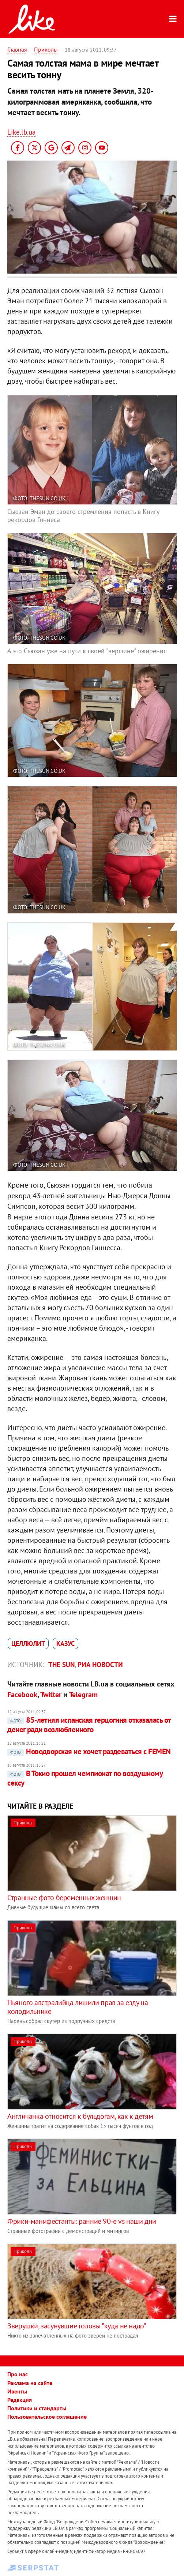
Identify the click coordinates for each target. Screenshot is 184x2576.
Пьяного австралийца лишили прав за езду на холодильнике (77, 2007)
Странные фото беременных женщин (64, 1897)
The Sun (61, 1664)
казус (65, 1643)
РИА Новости (100, 1664)
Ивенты (17, 2391)
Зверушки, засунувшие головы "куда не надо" (76, 2326)
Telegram (83, 1694)
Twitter (50, 1694)
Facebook (22, 1694)
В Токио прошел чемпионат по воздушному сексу (84, 1778)
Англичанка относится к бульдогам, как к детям (80, 2116)
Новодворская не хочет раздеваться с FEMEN (88, 1751)
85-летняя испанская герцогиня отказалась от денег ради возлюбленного (88, 1724)
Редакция (19, 2399)
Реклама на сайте (29, 2383)
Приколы (46, 49)
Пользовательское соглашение (47, 2416)
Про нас (17, 2374)
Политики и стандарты (36, 2408)
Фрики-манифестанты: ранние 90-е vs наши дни (81, 2221)
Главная (17, 49)
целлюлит (28, 1643)
